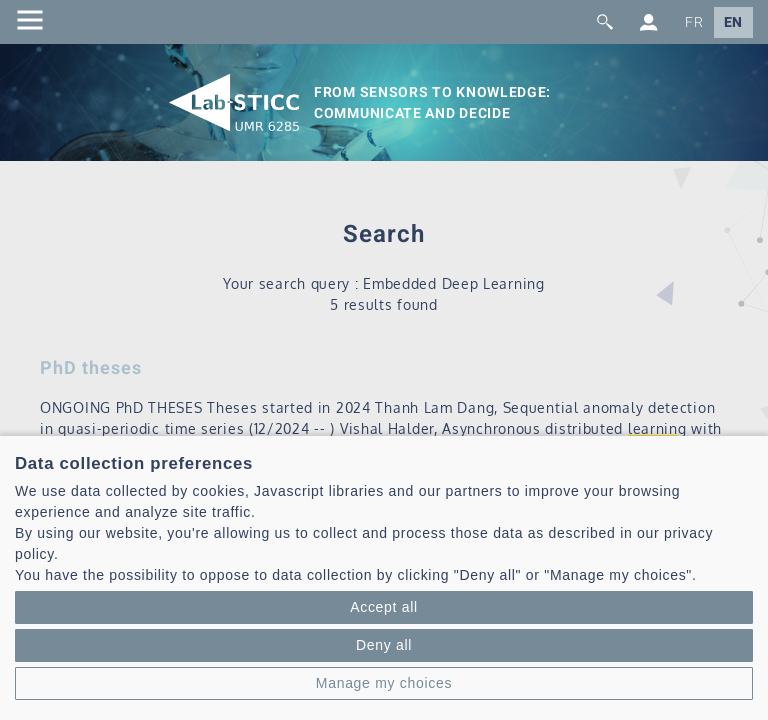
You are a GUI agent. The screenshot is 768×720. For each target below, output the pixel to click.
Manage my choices (384, 683)
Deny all (384, 645)
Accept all (384, 607)
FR (694, 22)
